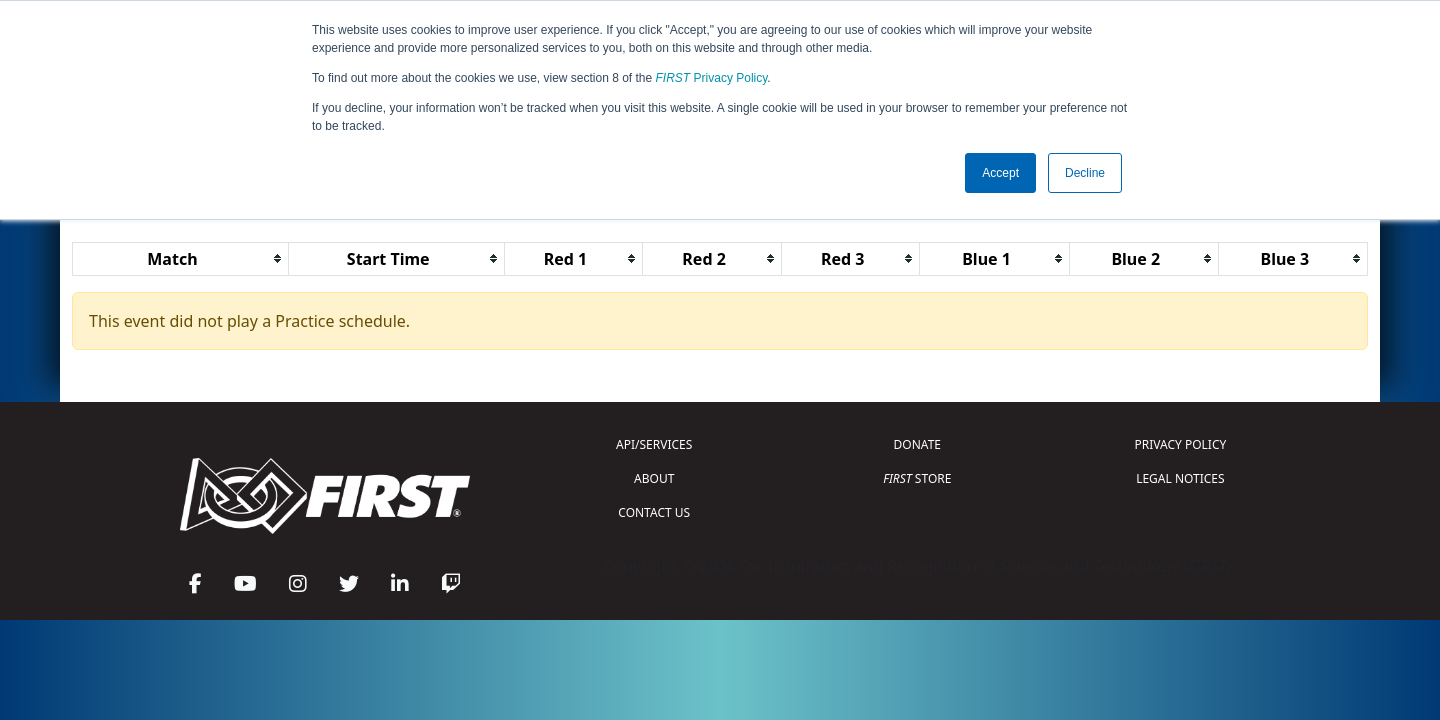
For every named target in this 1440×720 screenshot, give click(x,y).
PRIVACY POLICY (1180, 444)
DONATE (917, 444)
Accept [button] (1000, 173)
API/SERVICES (654, 444)
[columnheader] (181, 258)
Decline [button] (1085, 173)
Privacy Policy (712, 78)
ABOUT (654, 478)
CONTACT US (654, 512)
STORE (917, 478)
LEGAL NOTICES (1180, 478)
